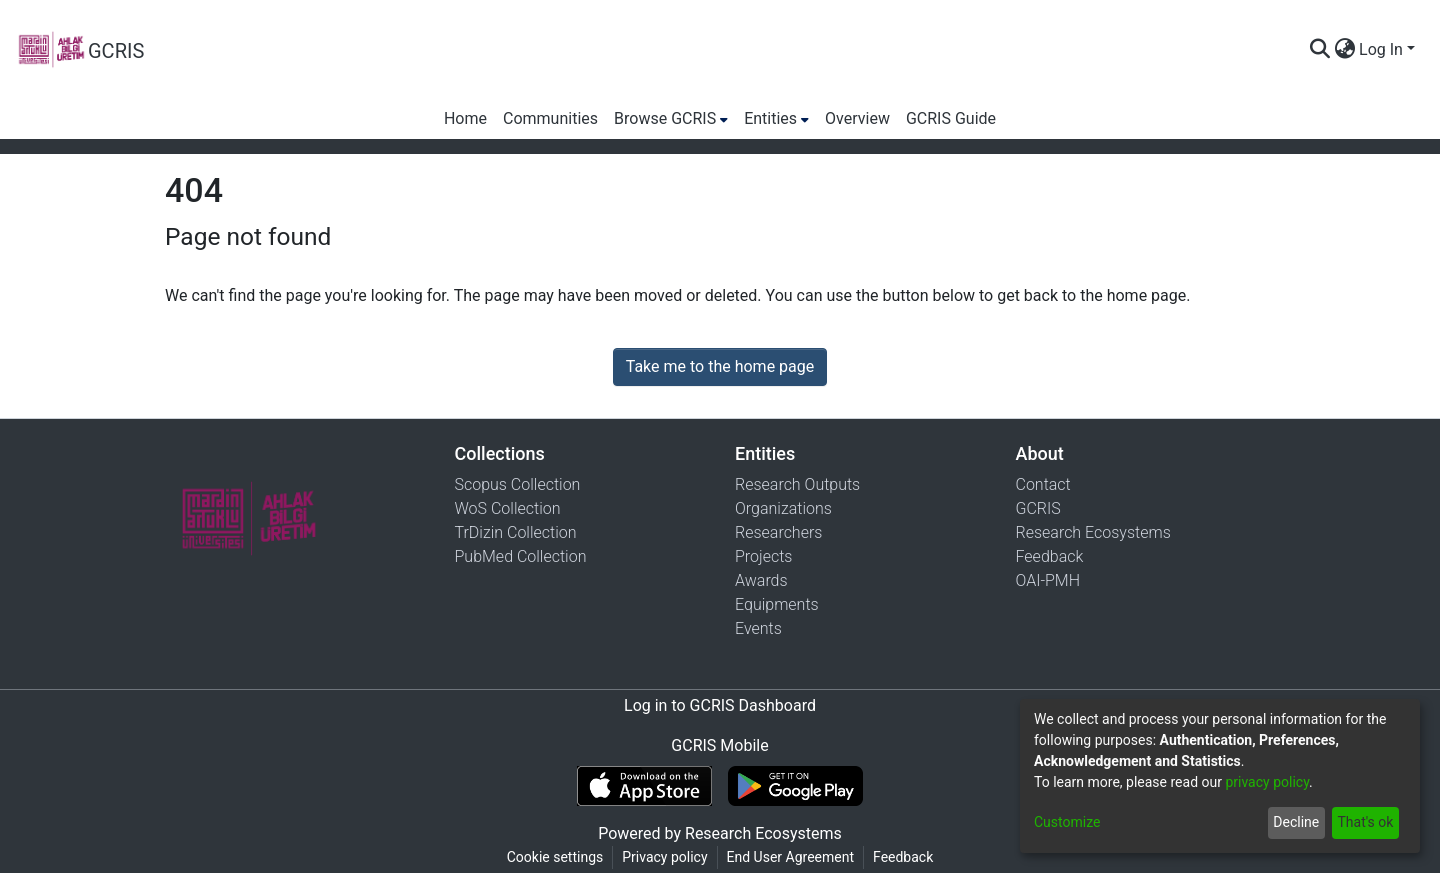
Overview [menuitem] (857, 118)
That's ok (1365, 822)
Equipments (777, 604)
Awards (761, 580)
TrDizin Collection (516, 532)
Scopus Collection (518, 484)
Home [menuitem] (465, 118)
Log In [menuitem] (1381, 49)
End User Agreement (790, 857)
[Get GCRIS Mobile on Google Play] (795, 786)
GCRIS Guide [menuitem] (951, 118)
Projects (763, 556)
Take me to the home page (720, 366)
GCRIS (1038, 508)
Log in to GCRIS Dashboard (720, 705)
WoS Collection (508, 508)
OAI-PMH (1048, 580)
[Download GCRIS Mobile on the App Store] (644, 786)
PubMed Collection (521, 556)
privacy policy (1267, 782)
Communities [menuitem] (550, 118)
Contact (1043, 484)
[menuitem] (1344, 50)
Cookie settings (555, 857)
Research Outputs (797, 484)
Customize (1067, 822)
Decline (1296, 822)
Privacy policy (664, 857)
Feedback (1050, 556)
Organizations (783, 508)
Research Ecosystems (1093, 532)
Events (758, 628)
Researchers (778, 532)
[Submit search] (1319, 50)
